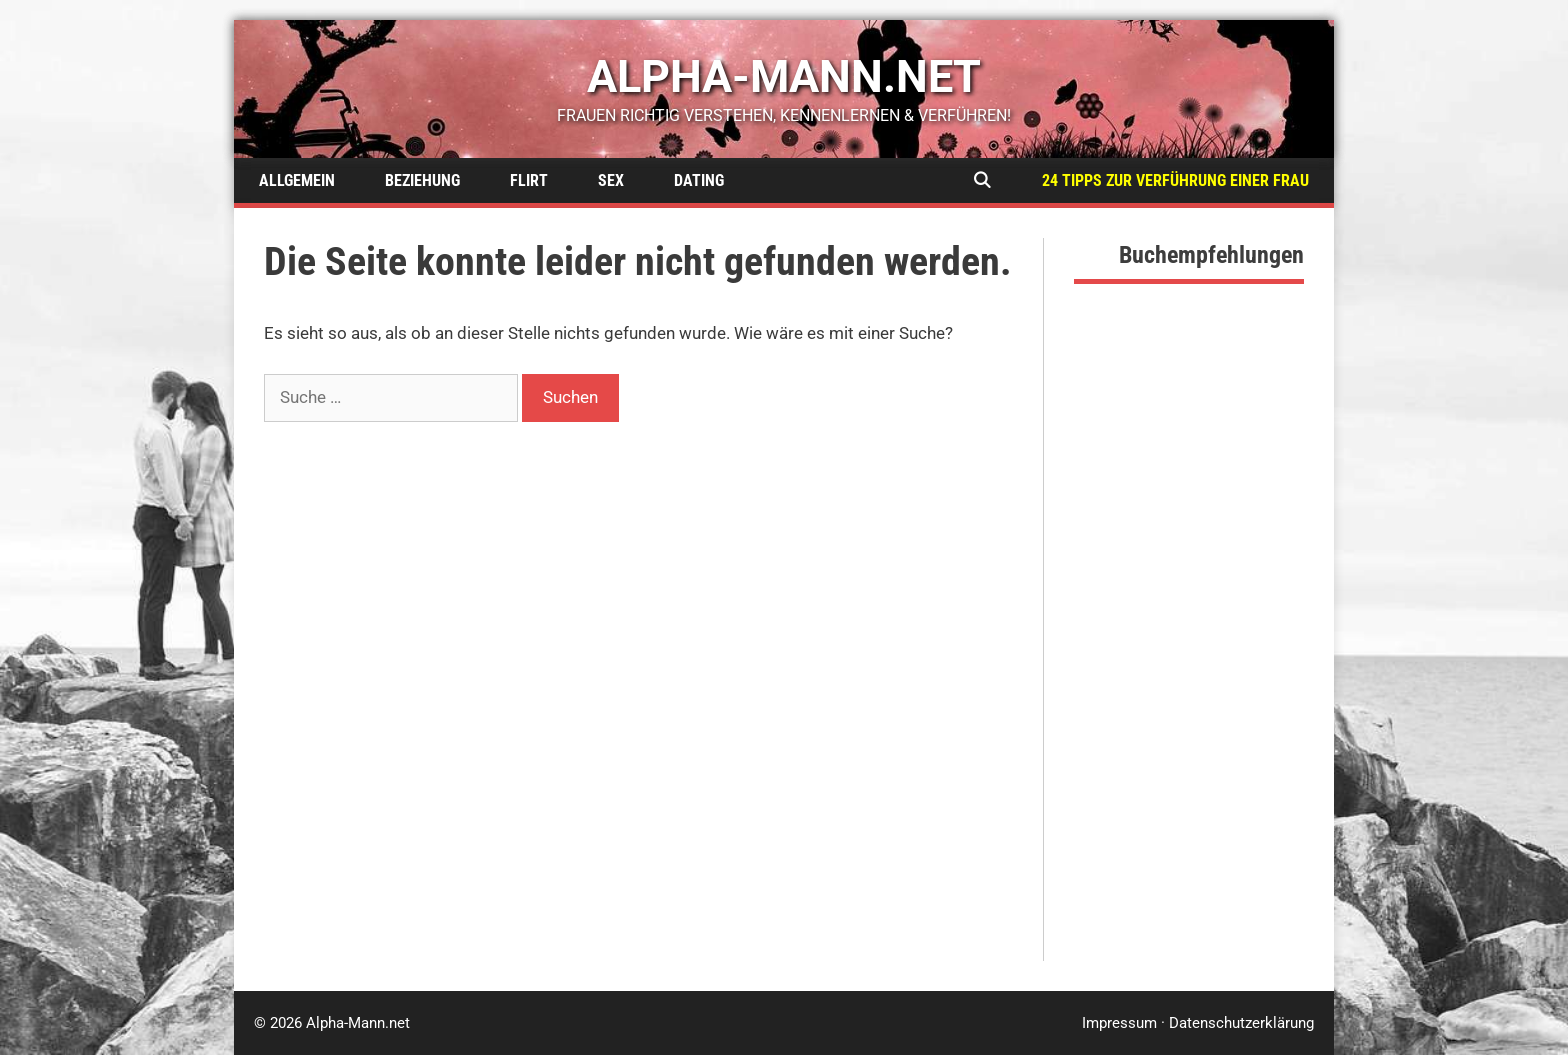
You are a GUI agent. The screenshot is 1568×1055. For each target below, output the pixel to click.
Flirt (529, 180)
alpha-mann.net (784, 76)
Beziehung (422, 180)
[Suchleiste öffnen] (981, 180)
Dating (699, 180)
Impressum (1119, 1023)
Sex (611, 180)
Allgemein (297, 180)
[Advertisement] (1189, 661)
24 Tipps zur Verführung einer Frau (1175, 180)
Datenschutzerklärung (1241, 1023)
